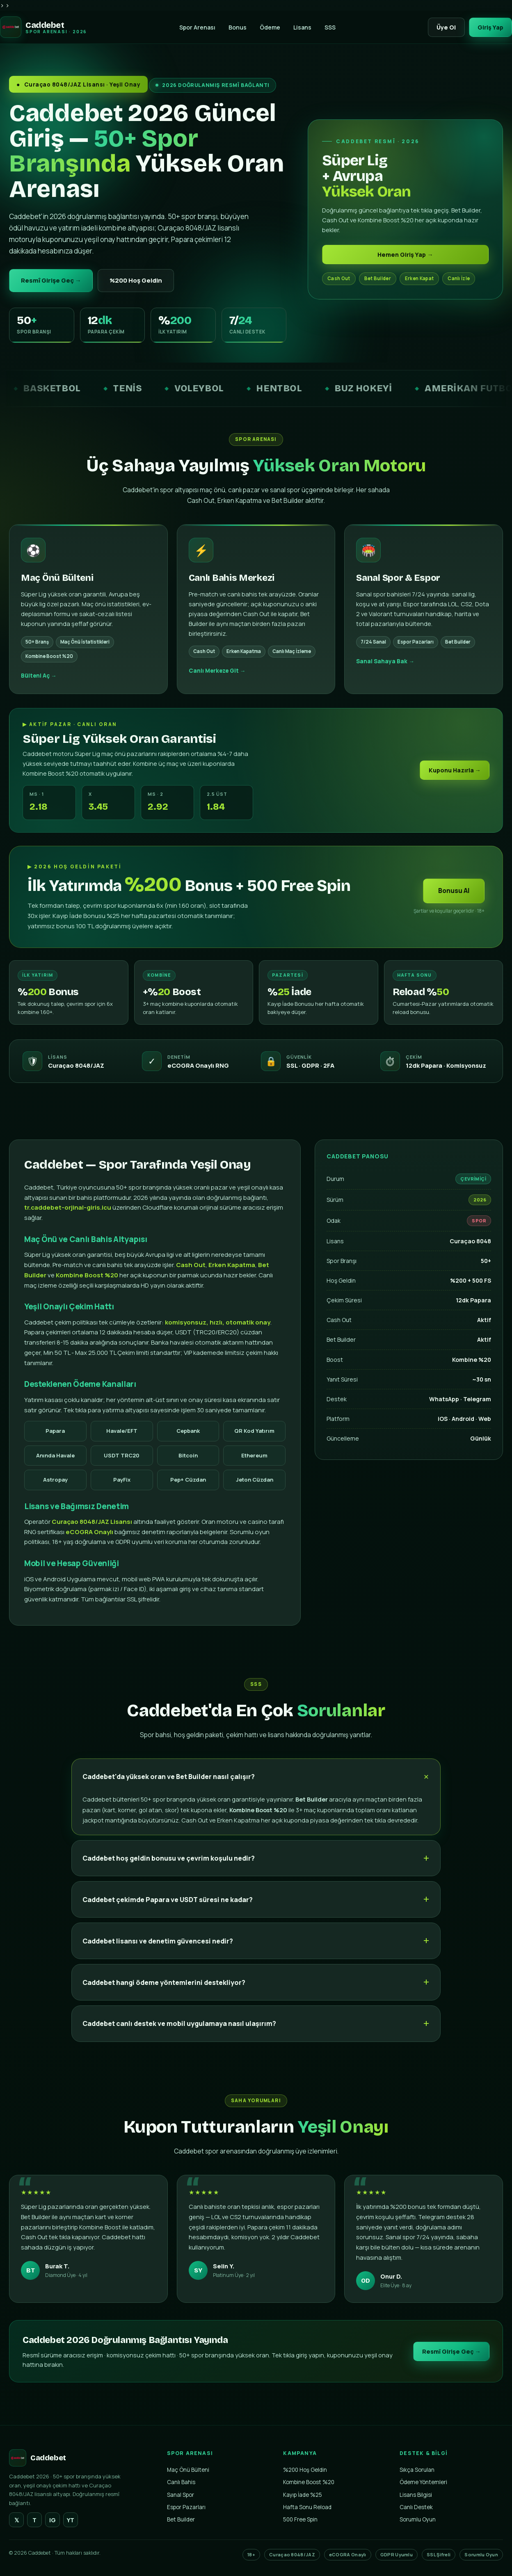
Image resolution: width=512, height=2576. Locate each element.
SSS (328, 27)
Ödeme (268, 27)
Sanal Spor (180, 2495)
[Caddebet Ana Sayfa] (43, 27)
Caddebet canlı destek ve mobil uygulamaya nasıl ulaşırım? (179, 2034)
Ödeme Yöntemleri (423, 2483)
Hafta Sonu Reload (307, 2508)
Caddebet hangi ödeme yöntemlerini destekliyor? (163, 1992)
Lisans (301, 27)
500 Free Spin (300, 2520)
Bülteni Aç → (39, 686)
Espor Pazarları (186, 2508)
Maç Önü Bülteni (188, 2470)
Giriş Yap (489, 27)
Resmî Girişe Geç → (52, 280)
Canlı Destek (416, 2508)
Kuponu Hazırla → (454, 780)
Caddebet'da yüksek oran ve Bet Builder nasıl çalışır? (168, 1786)
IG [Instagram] (52, 2521)
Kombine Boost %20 (308, 2483)
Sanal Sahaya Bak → (385, 671)
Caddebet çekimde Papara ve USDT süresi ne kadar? (167, 1909)
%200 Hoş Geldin (140, 280)
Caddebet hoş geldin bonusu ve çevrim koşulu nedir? (168, 1868)
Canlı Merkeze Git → (217, 681)
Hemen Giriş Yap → (405, 254)
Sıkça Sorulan (417, 2470)
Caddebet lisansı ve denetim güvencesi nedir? (157, 1951)
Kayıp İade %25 (302, 2495)
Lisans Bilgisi (416, 2495)
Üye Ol (443, 27)
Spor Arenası (196, 27)
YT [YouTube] (70, 2521)
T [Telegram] (34, 2521)
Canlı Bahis (181, 2483)
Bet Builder (181, 2520)
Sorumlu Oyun (418, 2520)
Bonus (236, 27)
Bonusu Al (453, 900)
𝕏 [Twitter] (16, 2521)
